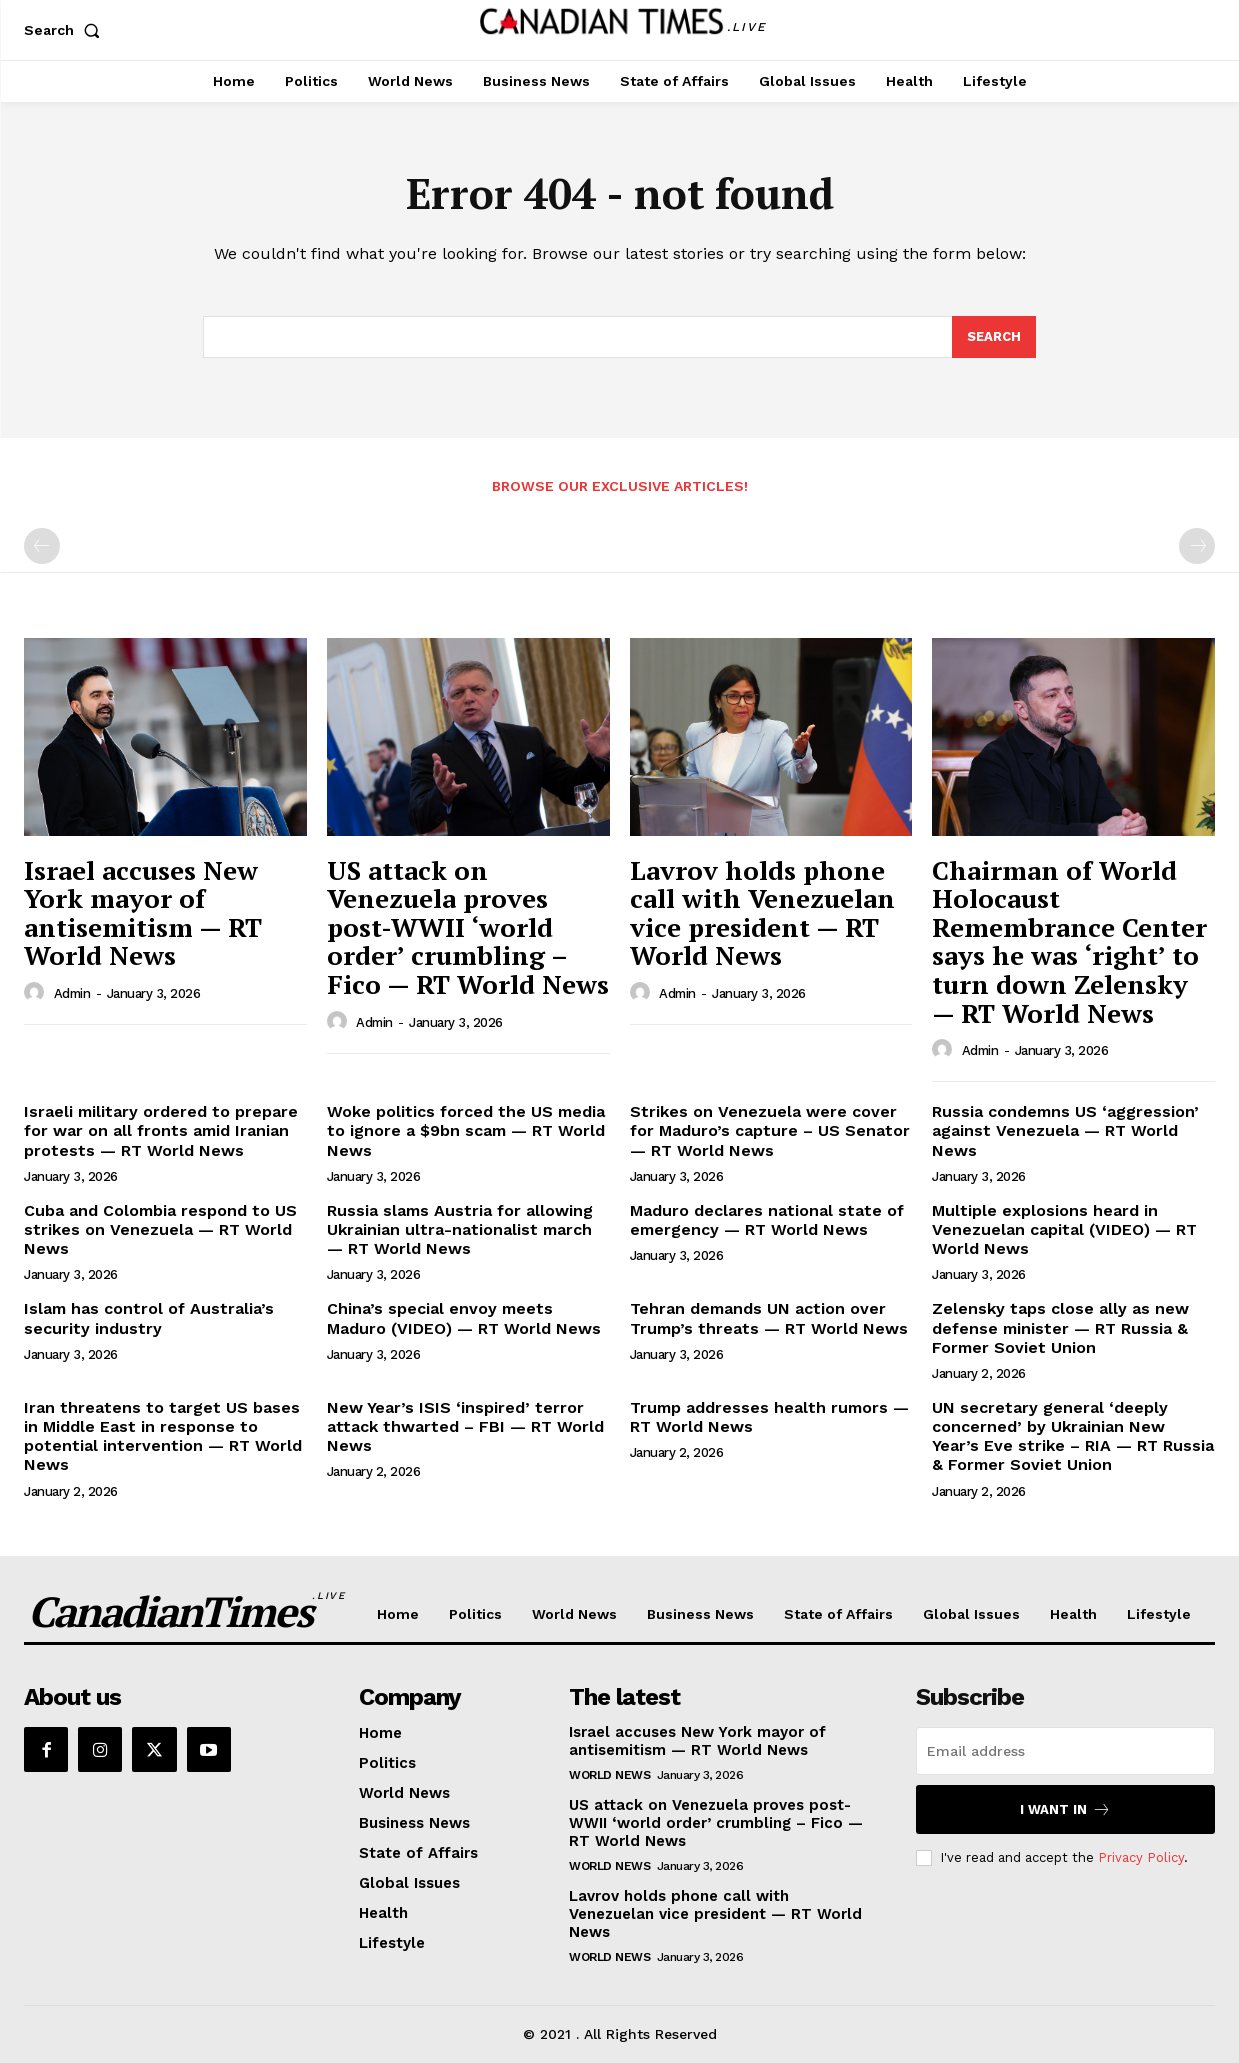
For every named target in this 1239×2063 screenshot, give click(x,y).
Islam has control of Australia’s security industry (149, 1318)
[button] (66, 30)
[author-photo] (37, 993)
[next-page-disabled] (1197, 546)
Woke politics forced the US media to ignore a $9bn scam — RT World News (466, 1130)
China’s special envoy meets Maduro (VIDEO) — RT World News (464, 1318)
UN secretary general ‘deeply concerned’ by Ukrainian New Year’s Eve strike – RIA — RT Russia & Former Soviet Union (1073, 1436)
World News (609, 1775)
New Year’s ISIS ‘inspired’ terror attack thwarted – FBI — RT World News (465, 1426)
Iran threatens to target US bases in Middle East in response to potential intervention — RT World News (163, 1436)
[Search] (994, 337)
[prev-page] (42, 546)
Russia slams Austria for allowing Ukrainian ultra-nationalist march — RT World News (460, 1229)
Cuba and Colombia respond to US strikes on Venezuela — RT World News (160, 1229)
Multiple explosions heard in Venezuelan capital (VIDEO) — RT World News (1064, 1229)
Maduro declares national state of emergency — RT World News (767, 1220)
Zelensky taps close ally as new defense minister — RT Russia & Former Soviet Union (1060, 1327)
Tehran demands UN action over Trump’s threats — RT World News (769, 1318)
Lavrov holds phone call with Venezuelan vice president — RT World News (762, 913)
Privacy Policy (1141, 1857)
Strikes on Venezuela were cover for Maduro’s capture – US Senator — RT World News (770, 1130)
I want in (1065, 1809)
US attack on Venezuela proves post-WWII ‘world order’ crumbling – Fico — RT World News (468, 927)
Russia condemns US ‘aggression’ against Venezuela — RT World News (1065, 1130)
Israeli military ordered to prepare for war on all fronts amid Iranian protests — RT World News (161, 1130)
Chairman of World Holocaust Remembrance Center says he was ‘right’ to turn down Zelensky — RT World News (1069, 941)
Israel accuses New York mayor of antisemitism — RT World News (143, 913)
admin (72, 993)
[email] (1065, 1751)
